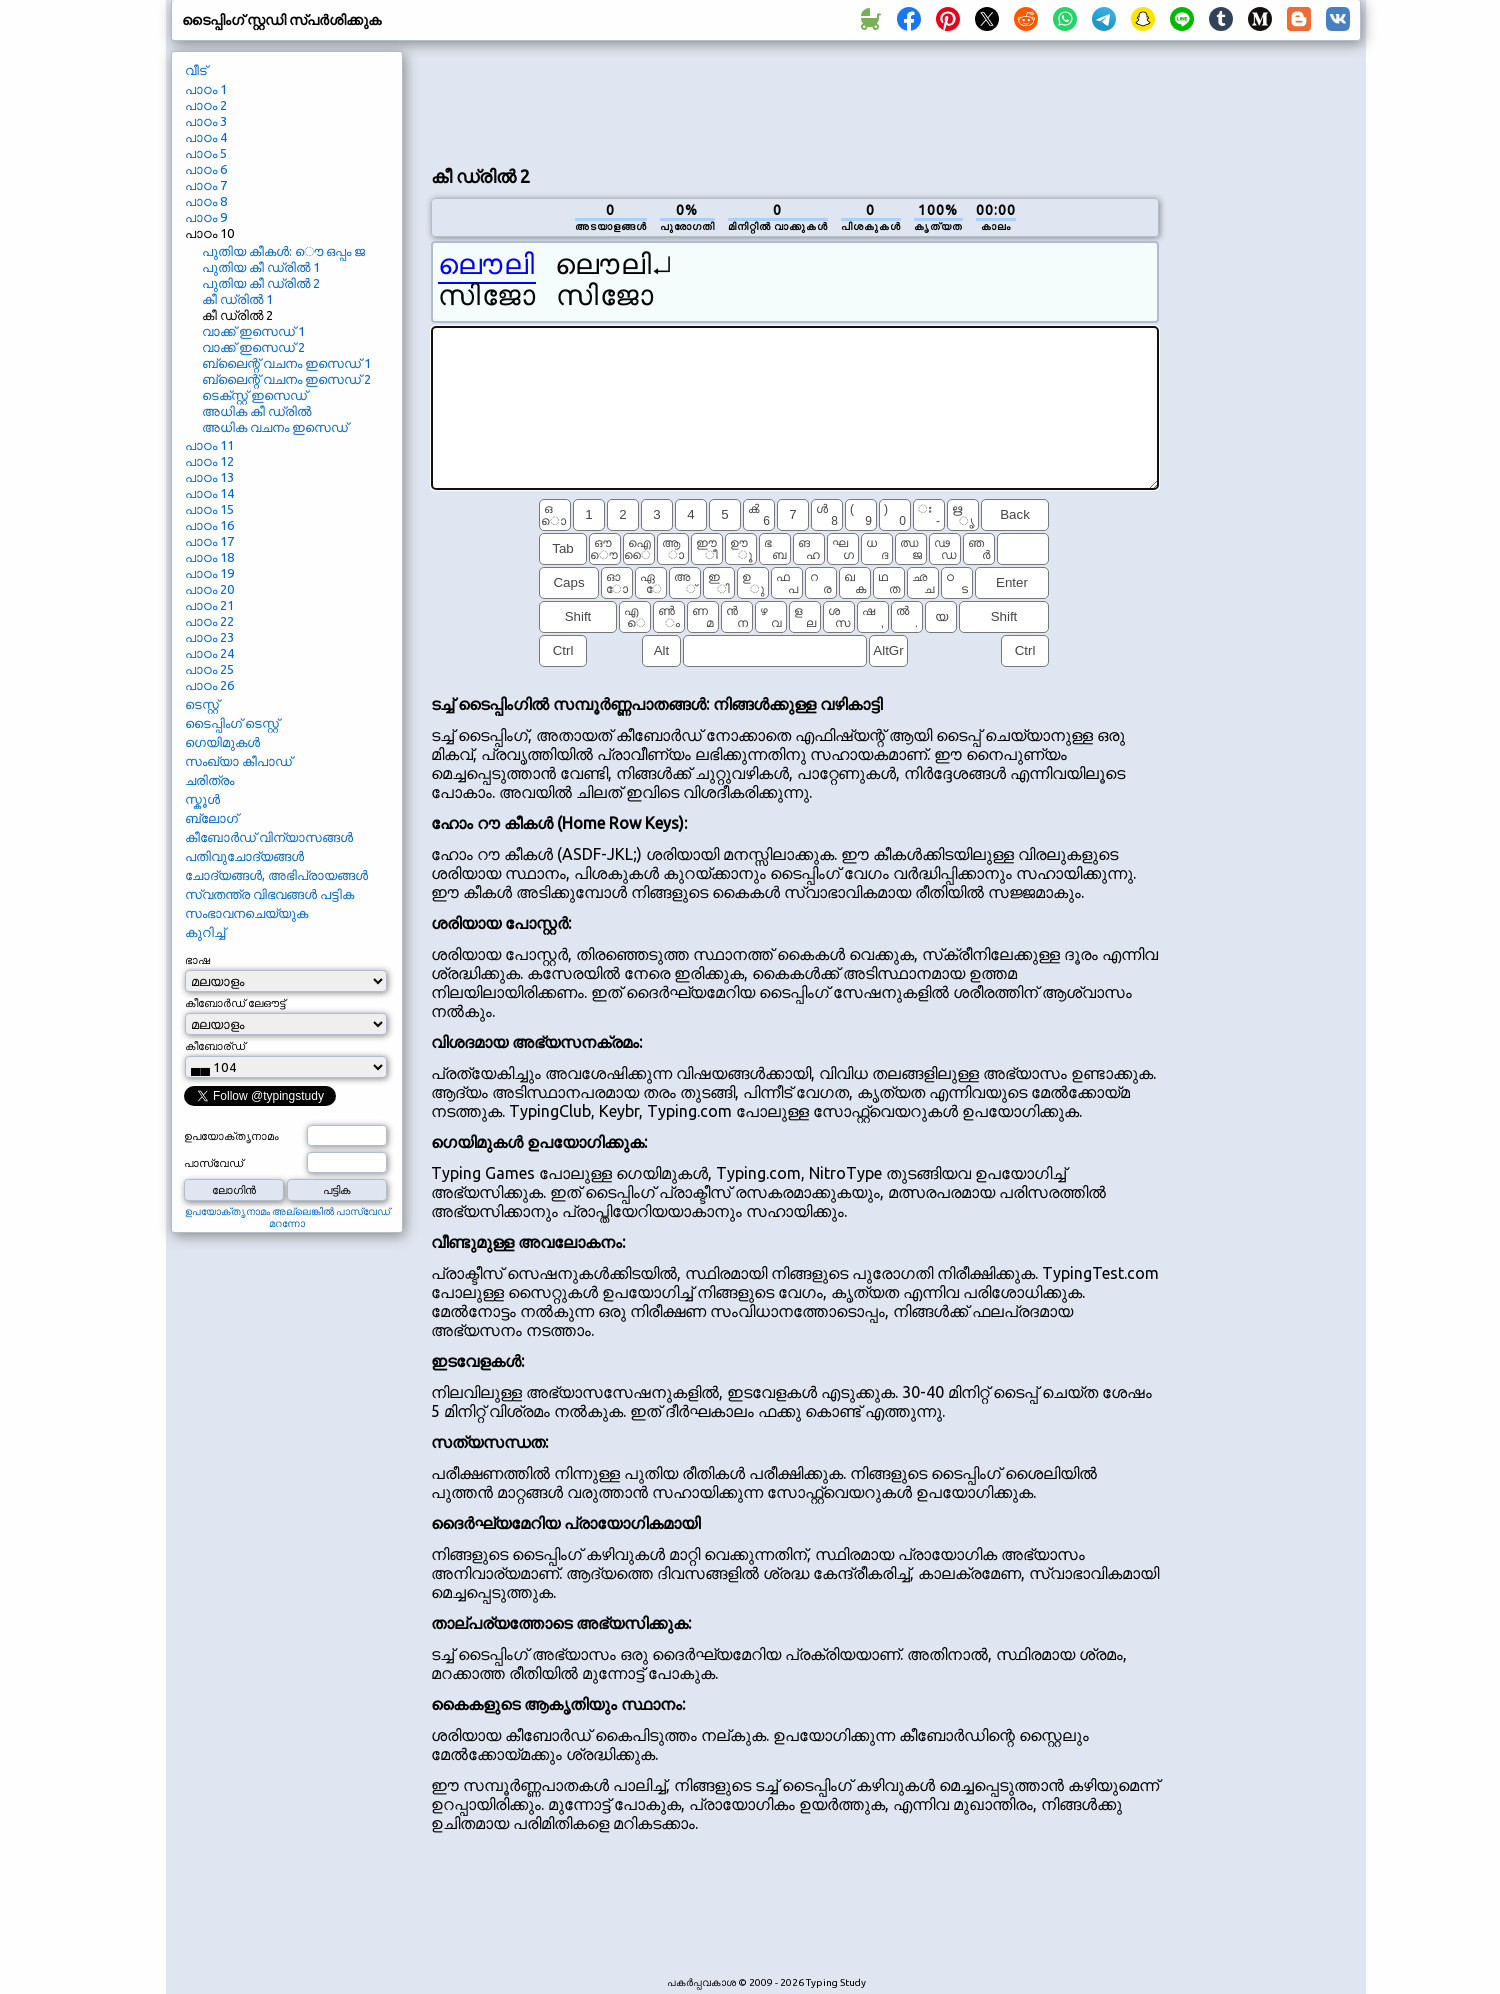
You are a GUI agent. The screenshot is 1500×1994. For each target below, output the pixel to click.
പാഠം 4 (206, 137)
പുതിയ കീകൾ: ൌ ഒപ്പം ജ (283, 251)
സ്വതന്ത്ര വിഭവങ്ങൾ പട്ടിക (269, 894)
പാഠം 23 (209, 637)
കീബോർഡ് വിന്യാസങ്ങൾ (269, 837)
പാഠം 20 (209, 589)
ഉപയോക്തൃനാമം (231, 1136)
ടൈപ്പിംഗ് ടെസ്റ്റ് (232, 723)
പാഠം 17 (209, 541)
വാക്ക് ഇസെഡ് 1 (253, 331)
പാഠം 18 (209, 557)
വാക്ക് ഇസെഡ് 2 (253, 347)
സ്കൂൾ (202, 799)
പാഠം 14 (209, 493)
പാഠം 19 (209, 573)
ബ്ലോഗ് (211, 818)
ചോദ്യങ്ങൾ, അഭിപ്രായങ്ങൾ (276, 875)
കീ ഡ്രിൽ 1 (237, 299)
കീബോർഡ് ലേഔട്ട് (235, 1003)
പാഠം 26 (209, 685)
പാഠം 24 (209, 653)
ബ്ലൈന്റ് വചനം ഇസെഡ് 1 (286, 363)
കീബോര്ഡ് (215, 1046)
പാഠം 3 (206, 121)
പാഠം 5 (206, 153)
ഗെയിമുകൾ (222, 742)
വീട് (196, 70)
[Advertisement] (795, 101)
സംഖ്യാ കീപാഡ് (238, 761)
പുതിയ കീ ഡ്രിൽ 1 (261, 267)
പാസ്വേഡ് (213, 1163)
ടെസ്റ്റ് (202, 704)
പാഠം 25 (209, 669)
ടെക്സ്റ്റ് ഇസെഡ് (254, 395)
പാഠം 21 (209, 605)
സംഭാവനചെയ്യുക (246, 913)
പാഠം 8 (206, 201)
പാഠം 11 (209, 445)
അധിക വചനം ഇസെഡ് (275, 427)
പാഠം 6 (206, 169)
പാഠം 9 (206, 217)
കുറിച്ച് (205, 932)
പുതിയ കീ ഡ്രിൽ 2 (261, 283)
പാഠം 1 (206, 89)
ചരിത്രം (209, 780)
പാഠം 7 (206, 185)
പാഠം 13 (209, 477)
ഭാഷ (197, 960)
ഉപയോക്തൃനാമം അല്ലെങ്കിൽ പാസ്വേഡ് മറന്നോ (287, 1217)
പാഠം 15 (209, 509)
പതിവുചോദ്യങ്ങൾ (244, 856)
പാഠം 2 (206, 105)
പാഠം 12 (209, 461)
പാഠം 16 (209, 525)
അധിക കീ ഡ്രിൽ (256, 411)
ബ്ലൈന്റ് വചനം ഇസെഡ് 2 (286, 379)
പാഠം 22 (209, 621)
